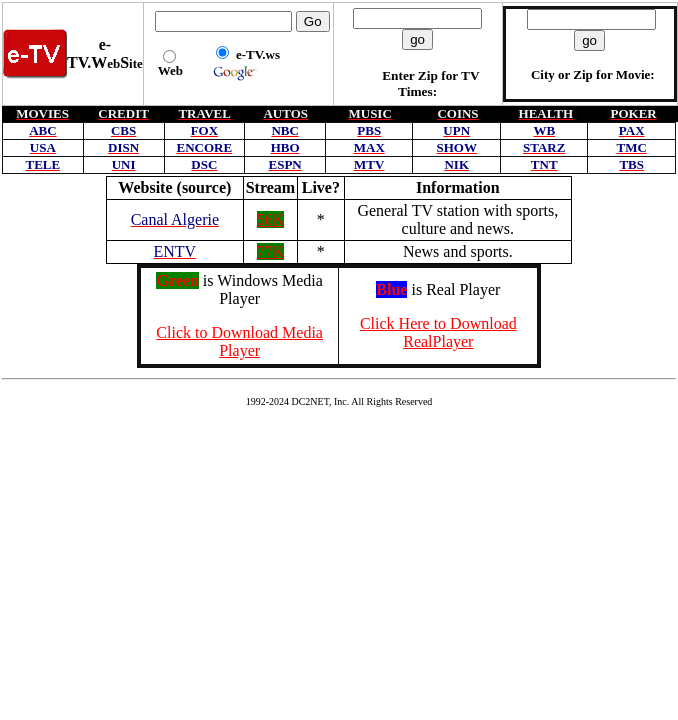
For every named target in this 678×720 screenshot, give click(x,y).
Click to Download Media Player (239, 341)
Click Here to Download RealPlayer (438, 332)
